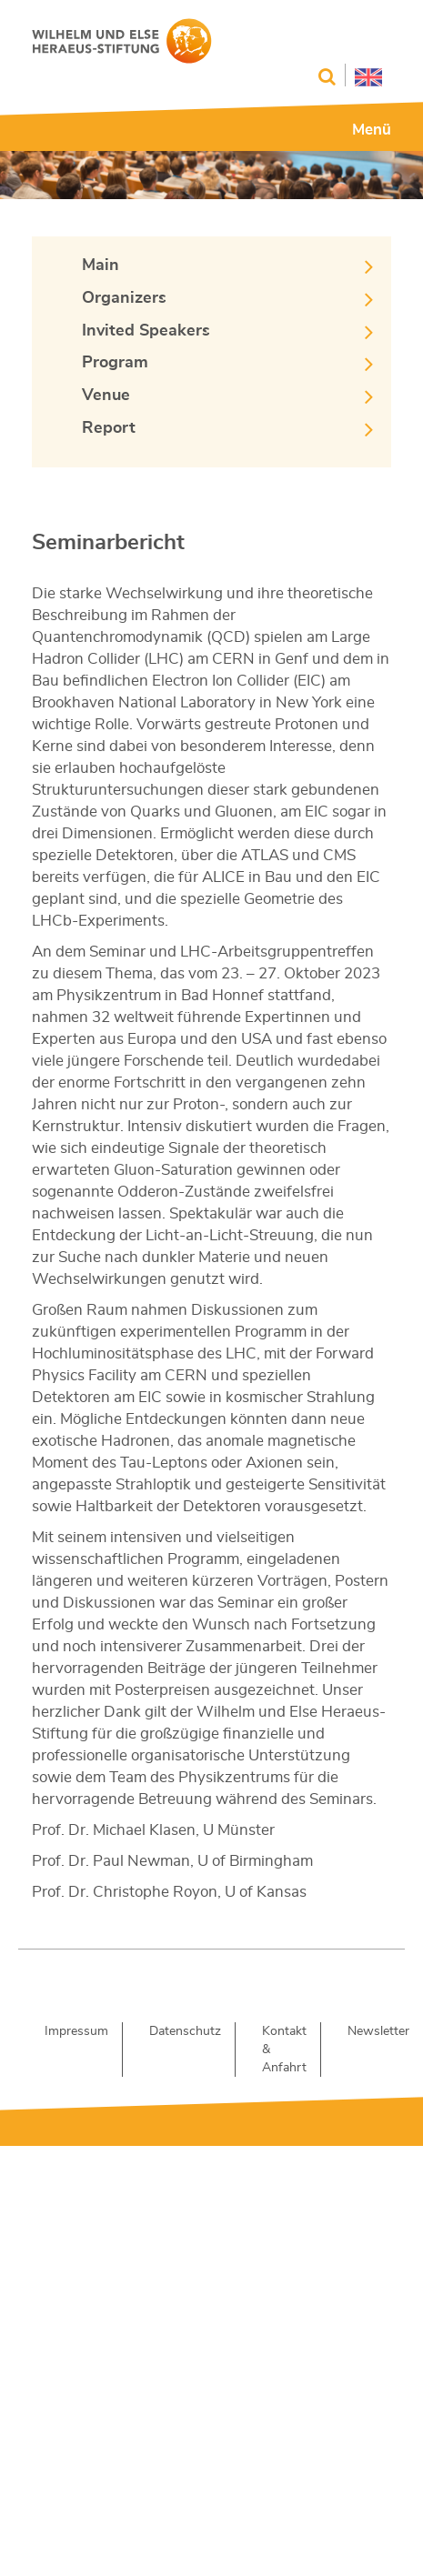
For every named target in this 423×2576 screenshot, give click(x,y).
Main (100, 265)
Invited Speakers (146, 331)
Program (115, 363)
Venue (106, 395)
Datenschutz (185, 2031)
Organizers (124, 298)
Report (109, 428)
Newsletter (378, 2031)
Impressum (76, 2031)
